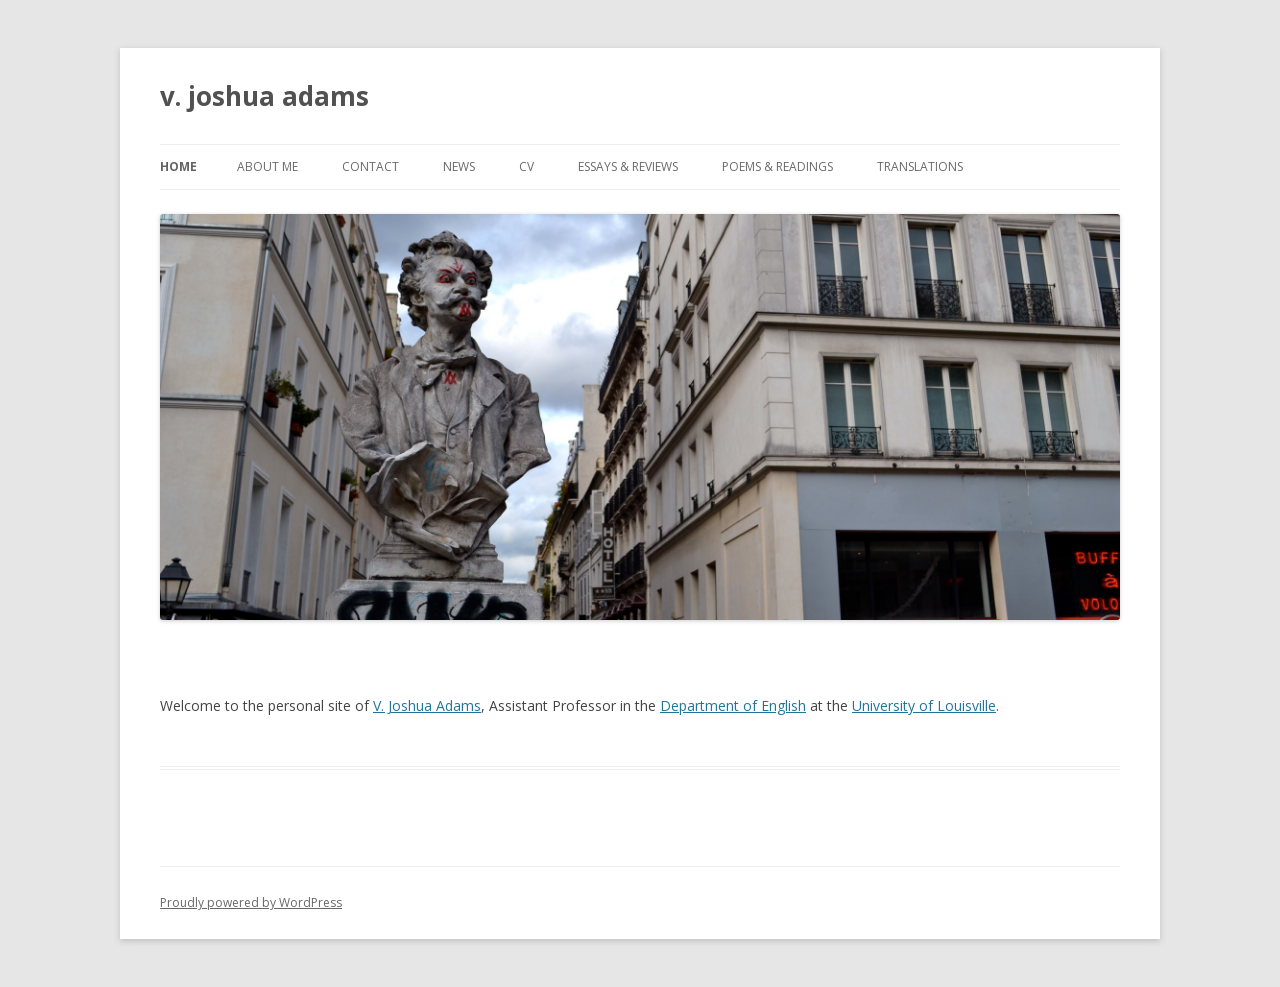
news (459, 166)
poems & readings (777, 166)
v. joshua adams (264, 96)
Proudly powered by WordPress (251, 902)
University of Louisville (924, 705)
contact (370, 166)
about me (267, 166)
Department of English (733, 705)
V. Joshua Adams (427, 705)
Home (178, 166)
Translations (920, 166)
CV (526, 166)
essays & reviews (628, 166)
